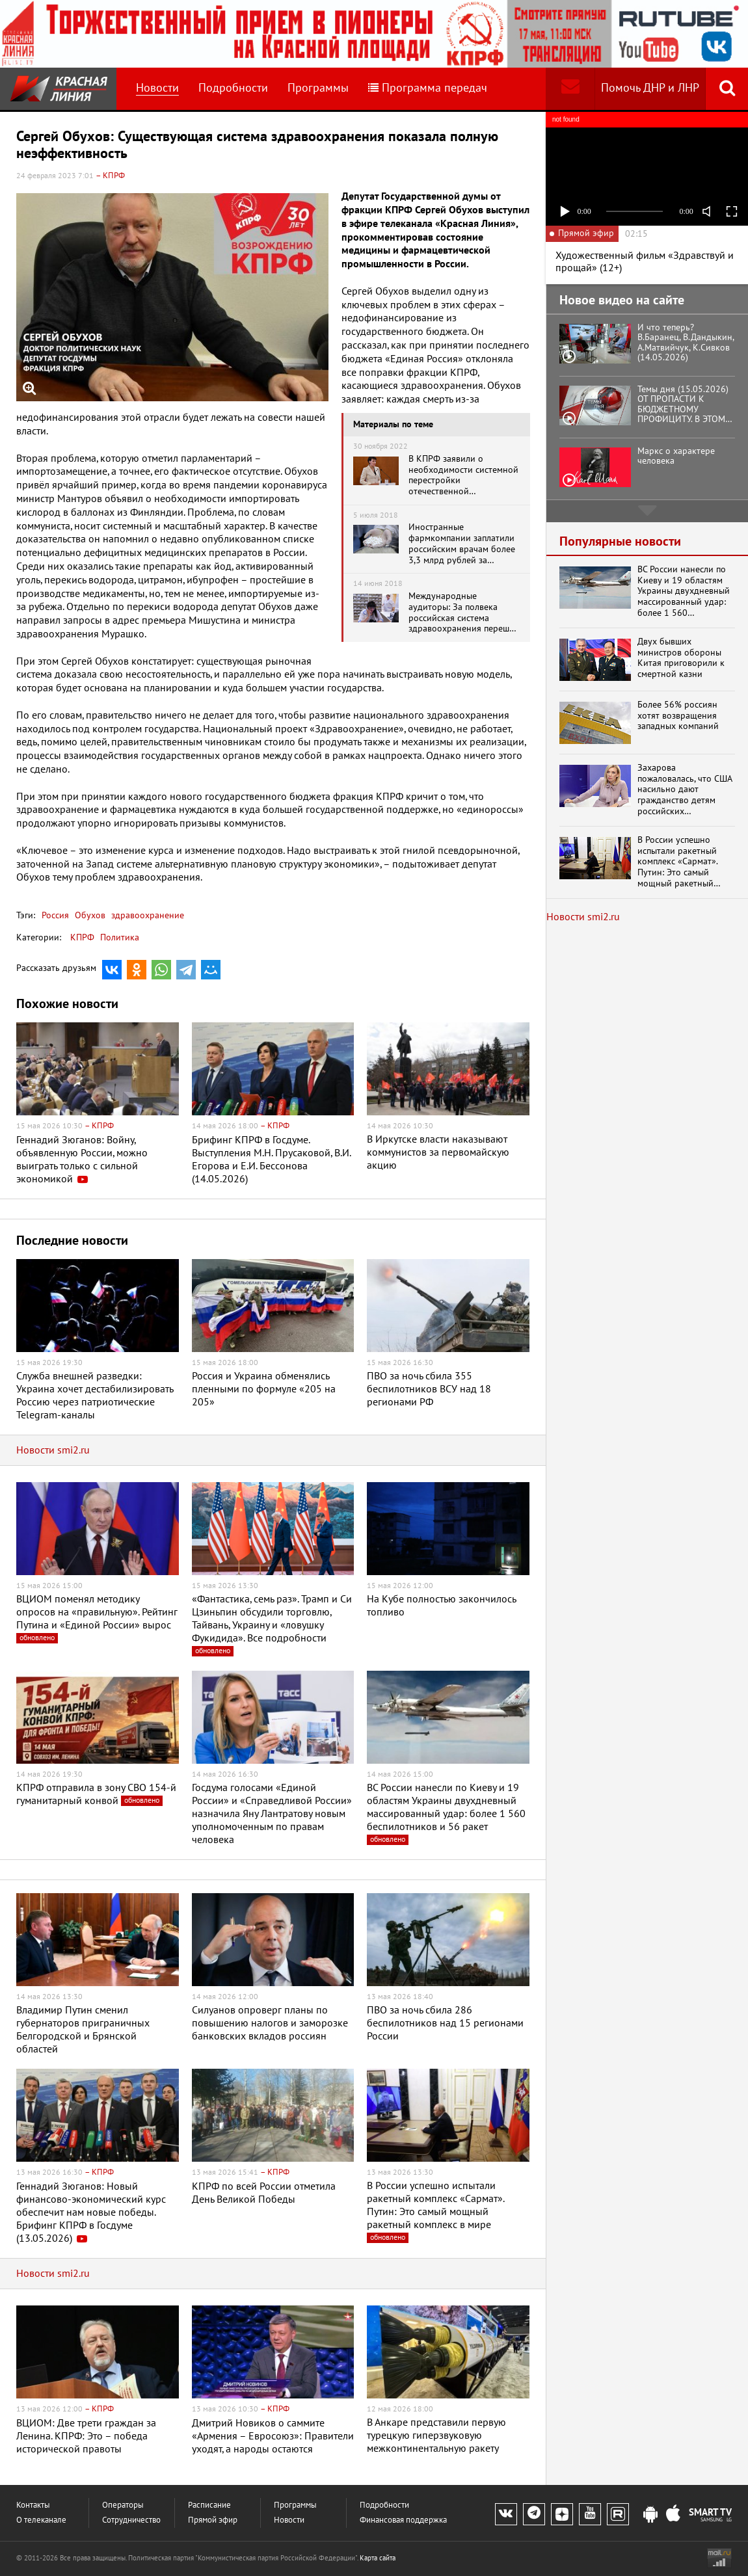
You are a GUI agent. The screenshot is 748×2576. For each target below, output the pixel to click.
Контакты (33, 2505)
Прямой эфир (212, 2520)
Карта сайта (377, 2558)
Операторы (123, 2505)
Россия (55, 915)
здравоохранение (146, 915)
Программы (318, 88)
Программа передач (427, 88)
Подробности (233, 88)
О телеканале (41, 2520)
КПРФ (82, 937)
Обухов (88, 915)
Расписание (209, 2505)
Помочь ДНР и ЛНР (650, 88)
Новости (157, 88)
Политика (119, 937)
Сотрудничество (131, 2520)
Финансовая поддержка (403, 2520)
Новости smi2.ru (53, 1450)
